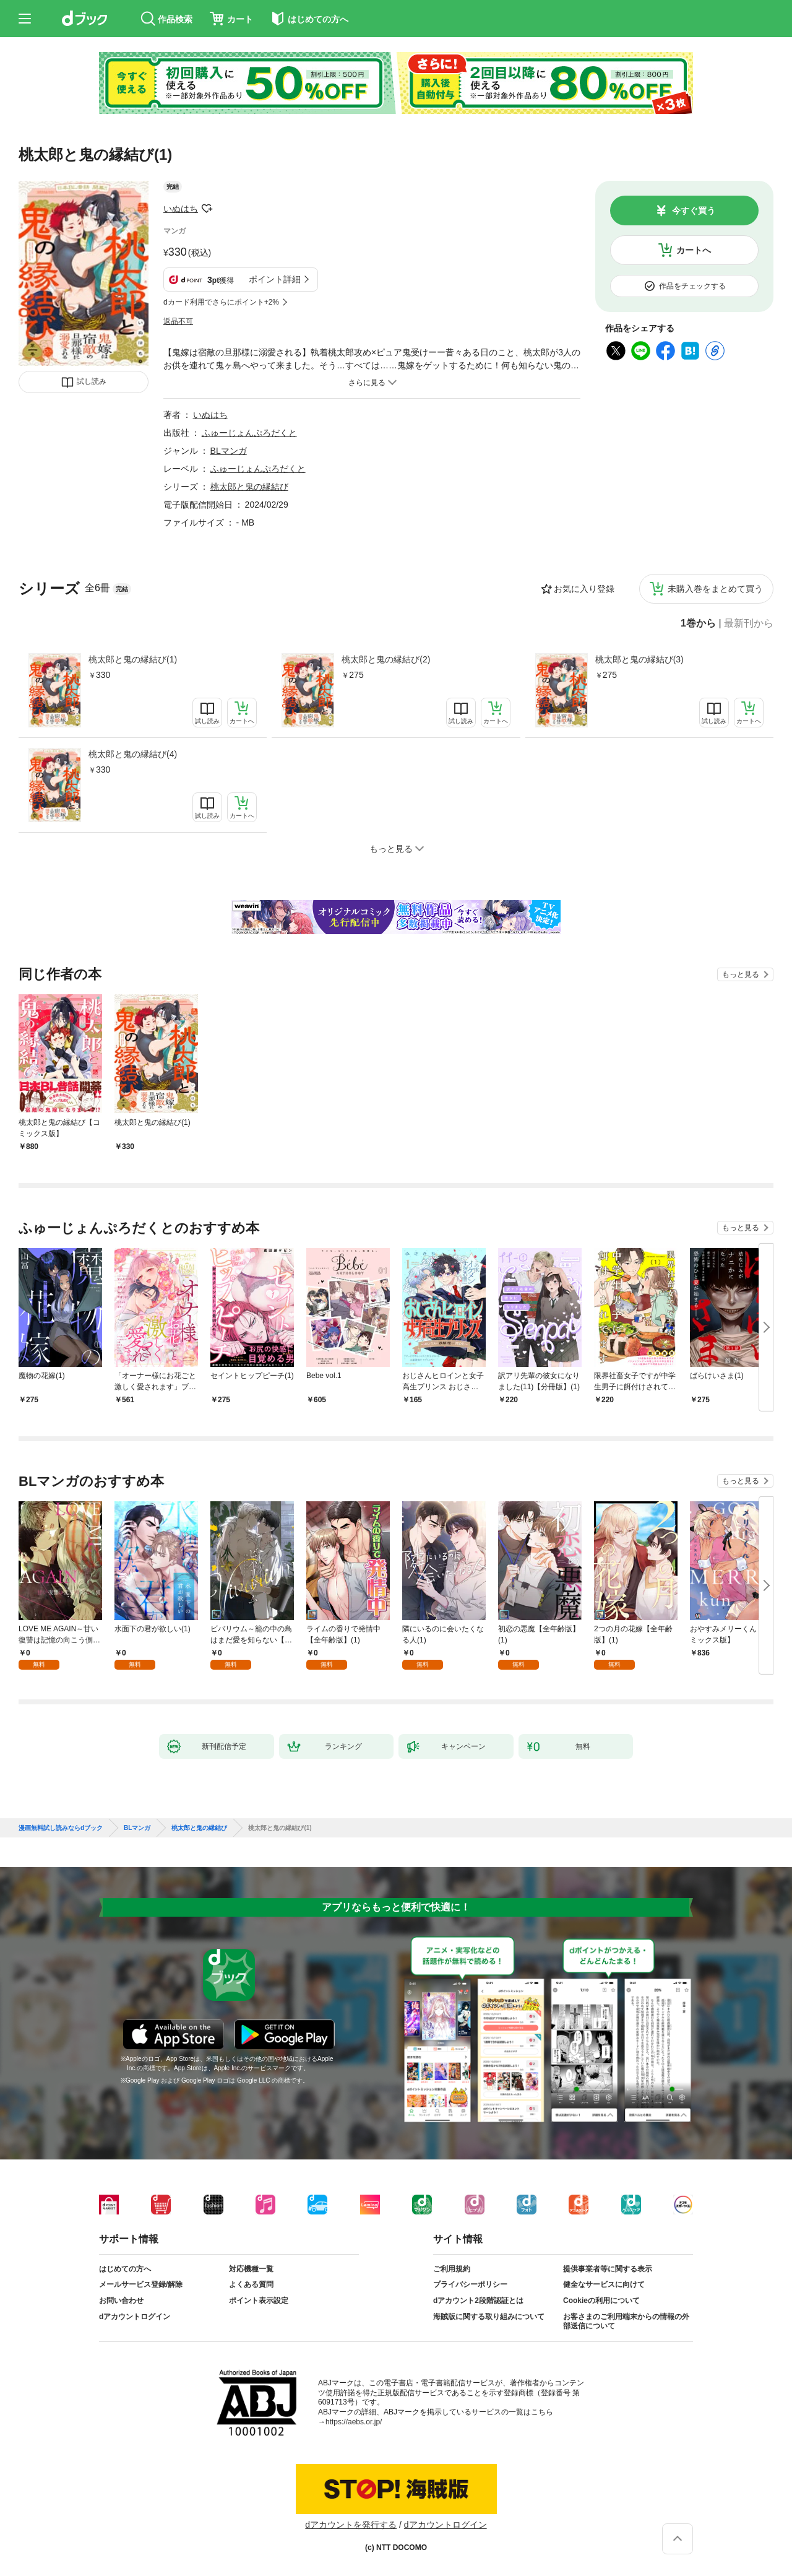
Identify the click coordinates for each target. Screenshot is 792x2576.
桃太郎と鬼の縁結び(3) (639, 659)
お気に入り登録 (584, 589)
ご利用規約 (451, 2269)
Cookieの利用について (601, 2300)
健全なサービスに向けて (604, 2284)
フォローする (206, 208)
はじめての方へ (125, 2269)
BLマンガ (228, 451)
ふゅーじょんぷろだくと (249, 433)
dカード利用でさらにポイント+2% (221, 302)
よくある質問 (251, 2284)
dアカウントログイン (134, 2316)
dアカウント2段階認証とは (478, 2300)
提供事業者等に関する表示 (607, 2269)
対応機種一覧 (251, 2269)
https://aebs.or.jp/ (353, 2422)
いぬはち (180, 209)
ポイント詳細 (275, 279)
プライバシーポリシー (470, 2284)
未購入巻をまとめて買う (715, 589)
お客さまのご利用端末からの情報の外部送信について (626, 2321)
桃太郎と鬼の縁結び (249, 487)
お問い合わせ (121, 2300)
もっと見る (740, 974)
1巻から (698, 623)
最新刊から (748, 623)
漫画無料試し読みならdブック (61, 1828)
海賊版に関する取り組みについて (488, 2316)
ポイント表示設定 (258, 2300)
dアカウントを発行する (351, 2525)
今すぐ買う (693, 210)
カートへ (693, 250)
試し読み (91, 381)
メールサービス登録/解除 (141, 2284)
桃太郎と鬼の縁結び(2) (386, 659)
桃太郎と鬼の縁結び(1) (132, 659)
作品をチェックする (692, 286)
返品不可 (178, 321)
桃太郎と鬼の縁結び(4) (132, 754)
